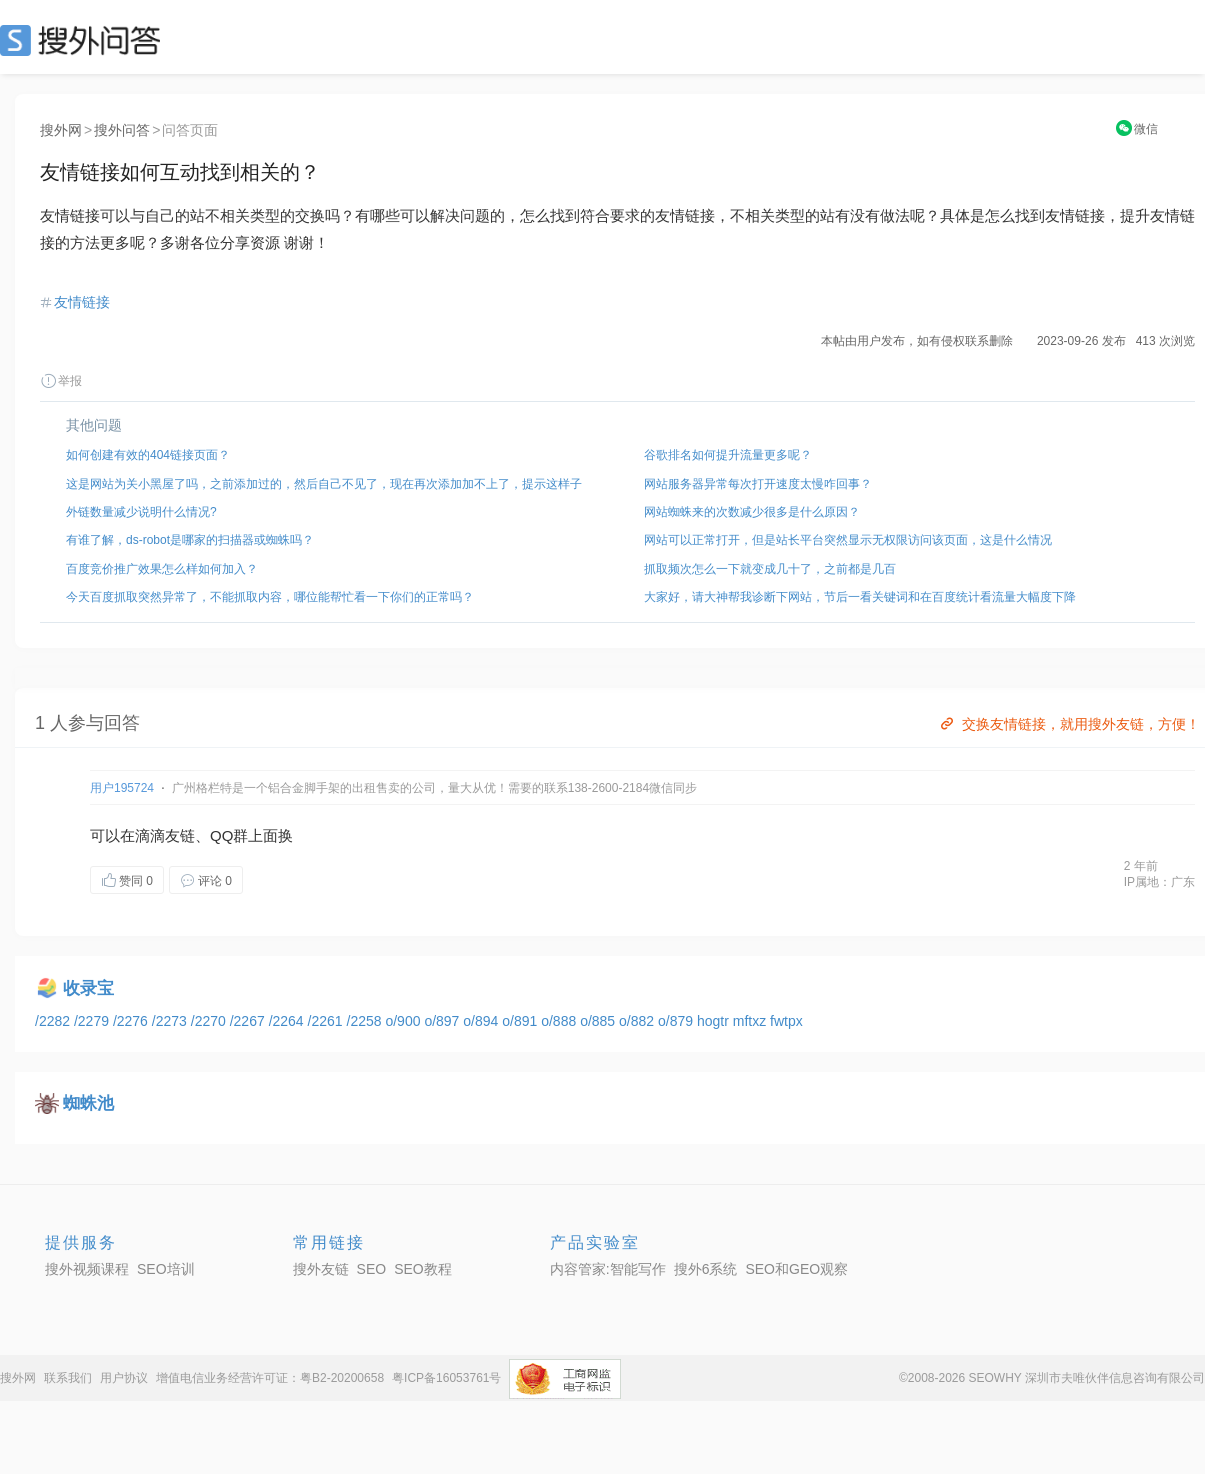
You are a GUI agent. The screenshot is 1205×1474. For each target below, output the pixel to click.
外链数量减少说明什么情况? (141, 512)
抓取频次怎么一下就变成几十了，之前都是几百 (770, 569)
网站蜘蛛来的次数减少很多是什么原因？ (752, 512)
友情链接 (82, 302)
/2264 (288, 1021)
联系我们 (68, 1378)
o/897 (443, 1021)
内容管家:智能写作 (608, 1269)
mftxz (751, 1021)
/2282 (54, 1021)
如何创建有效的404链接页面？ (148, 455)
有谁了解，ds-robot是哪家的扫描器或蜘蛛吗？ (190, 540)
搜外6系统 (706, 1269)
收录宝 (88, 988)
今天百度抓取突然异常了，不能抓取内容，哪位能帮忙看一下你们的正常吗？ (270, 597)
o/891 (521, 1021)
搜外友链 (321, 1269)
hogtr (715, 1021)
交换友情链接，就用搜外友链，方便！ (1068, 724)
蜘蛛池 (88, 1103)
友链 (180, 835)
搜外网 (61, 130)
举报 (61, 381)
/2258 (366, 1021)
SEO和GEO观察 (796, 1269)
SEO (85, 40)
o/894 (482, 1021)
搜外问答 (122, 130)
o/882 (638, 1021)
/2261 (327, 1021)
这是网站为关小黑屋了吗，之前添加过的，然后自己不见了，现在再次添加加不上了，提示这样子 (324, 484)
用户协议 (124, 1378)
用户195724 (122, 788)
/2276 (132, 1021)
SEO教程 (423, 1269)
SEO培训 (166, 1269)
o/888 (560, 1021)
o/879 (677, 1021)
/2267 (249, 1021)
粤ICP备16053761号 (446, 1378)
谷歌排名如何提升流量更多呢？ (728, 455)
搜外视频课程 (87, 1269)
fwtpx (786, 1021)
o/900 (404, 1021)
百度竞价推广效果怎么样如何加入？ (162, 569)
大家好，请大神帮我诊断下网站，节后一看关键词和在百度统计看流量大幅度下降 (860, 597)
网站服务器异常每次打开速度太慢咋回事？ (758, 484)
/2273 (171, 1021)
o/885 (599, 1021)
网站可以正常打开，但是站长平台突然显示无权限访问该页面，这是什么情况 (848, 540)
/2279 (93, 1021)
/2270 (210, 1021)
